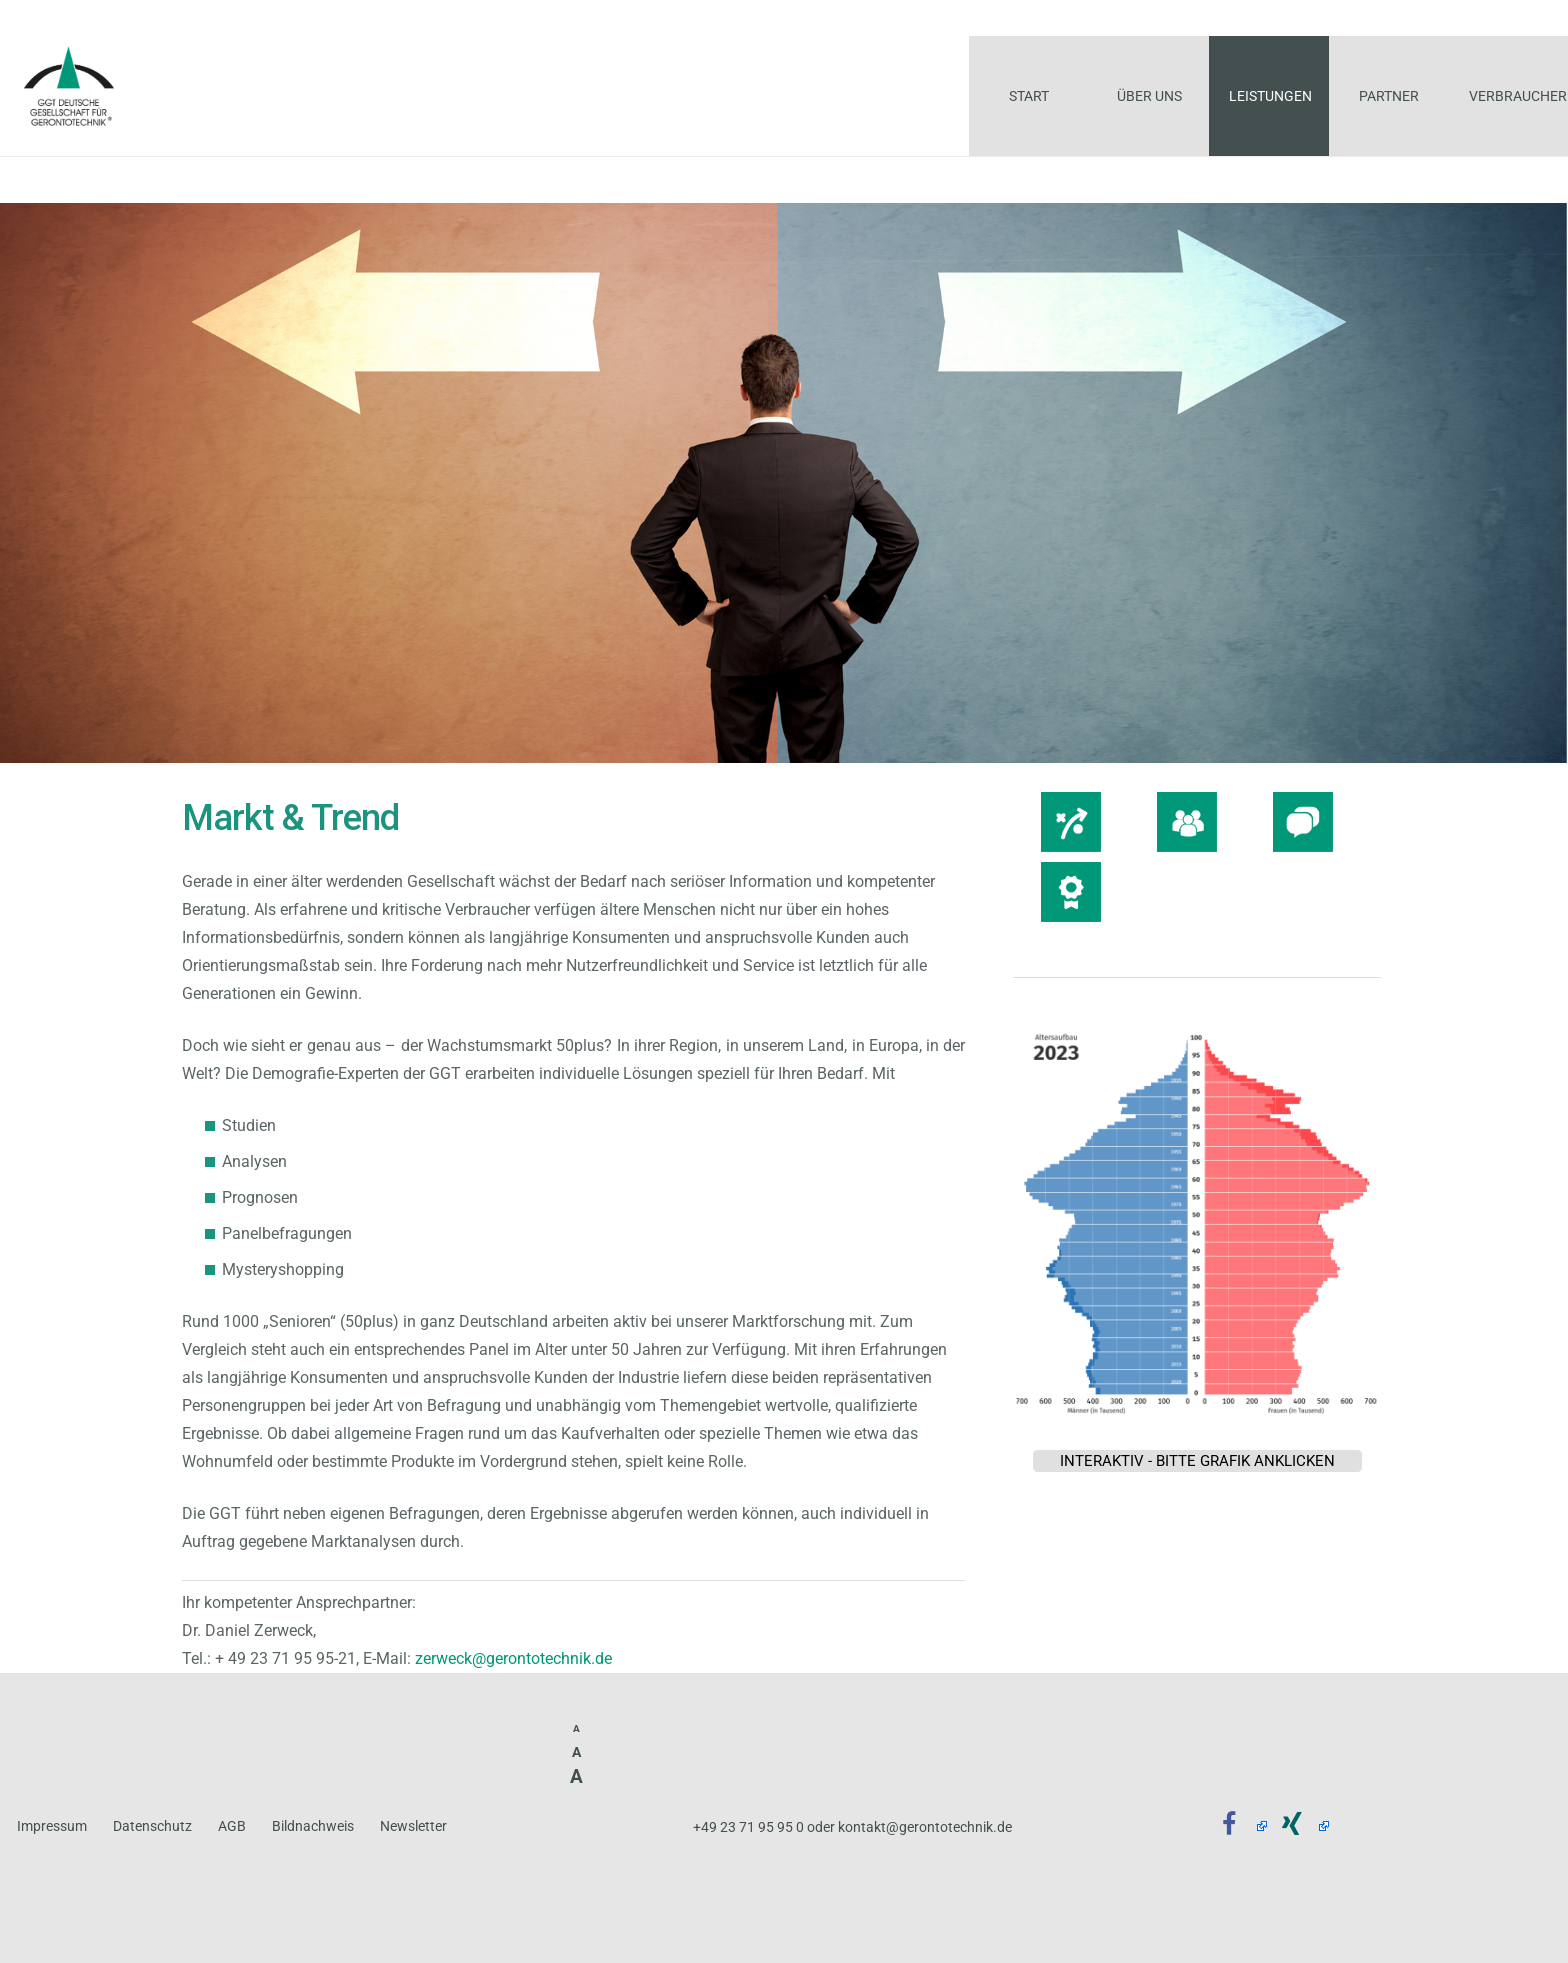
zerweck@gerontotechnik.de (513, 1658)
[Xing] (1298, 1825)
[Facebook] (1235, 1825)
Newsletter (413, 1826)
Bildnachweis (313, 1826)
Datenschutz (152, 1826)
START (38, 179)
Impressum (52, 1826)
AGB (232, 1826)
